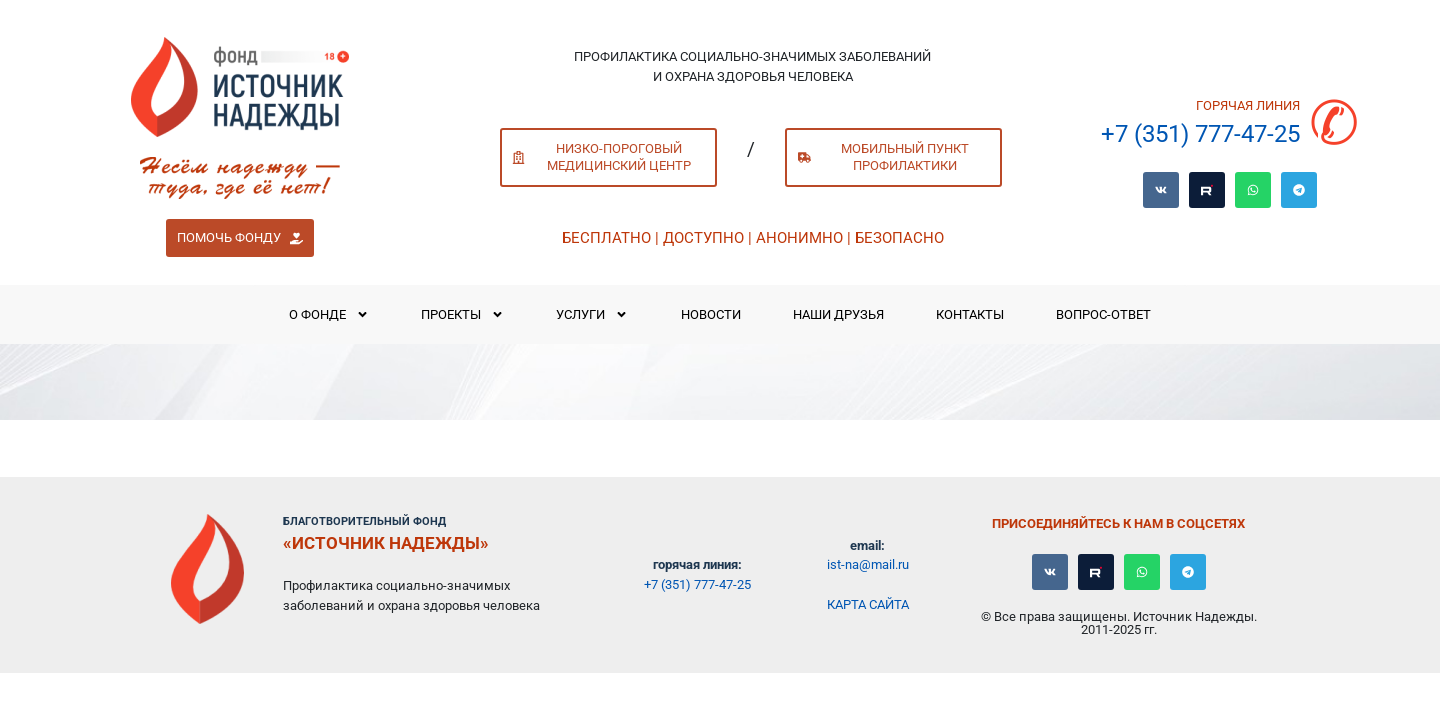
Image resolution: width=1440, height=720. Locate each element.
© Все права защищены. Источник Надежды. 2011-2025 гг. (1119, 623)
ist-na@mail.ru (868, 564)
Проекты (462, 314)
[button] (239, 238)
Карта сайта (868, 604)
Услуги (592, 314)
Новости (711, 314)
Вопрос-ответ (1103, 314)
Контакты (970, 314)
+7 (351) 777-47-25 (1200, 134)
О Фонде (329, 314)
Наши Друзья (838, 314)
